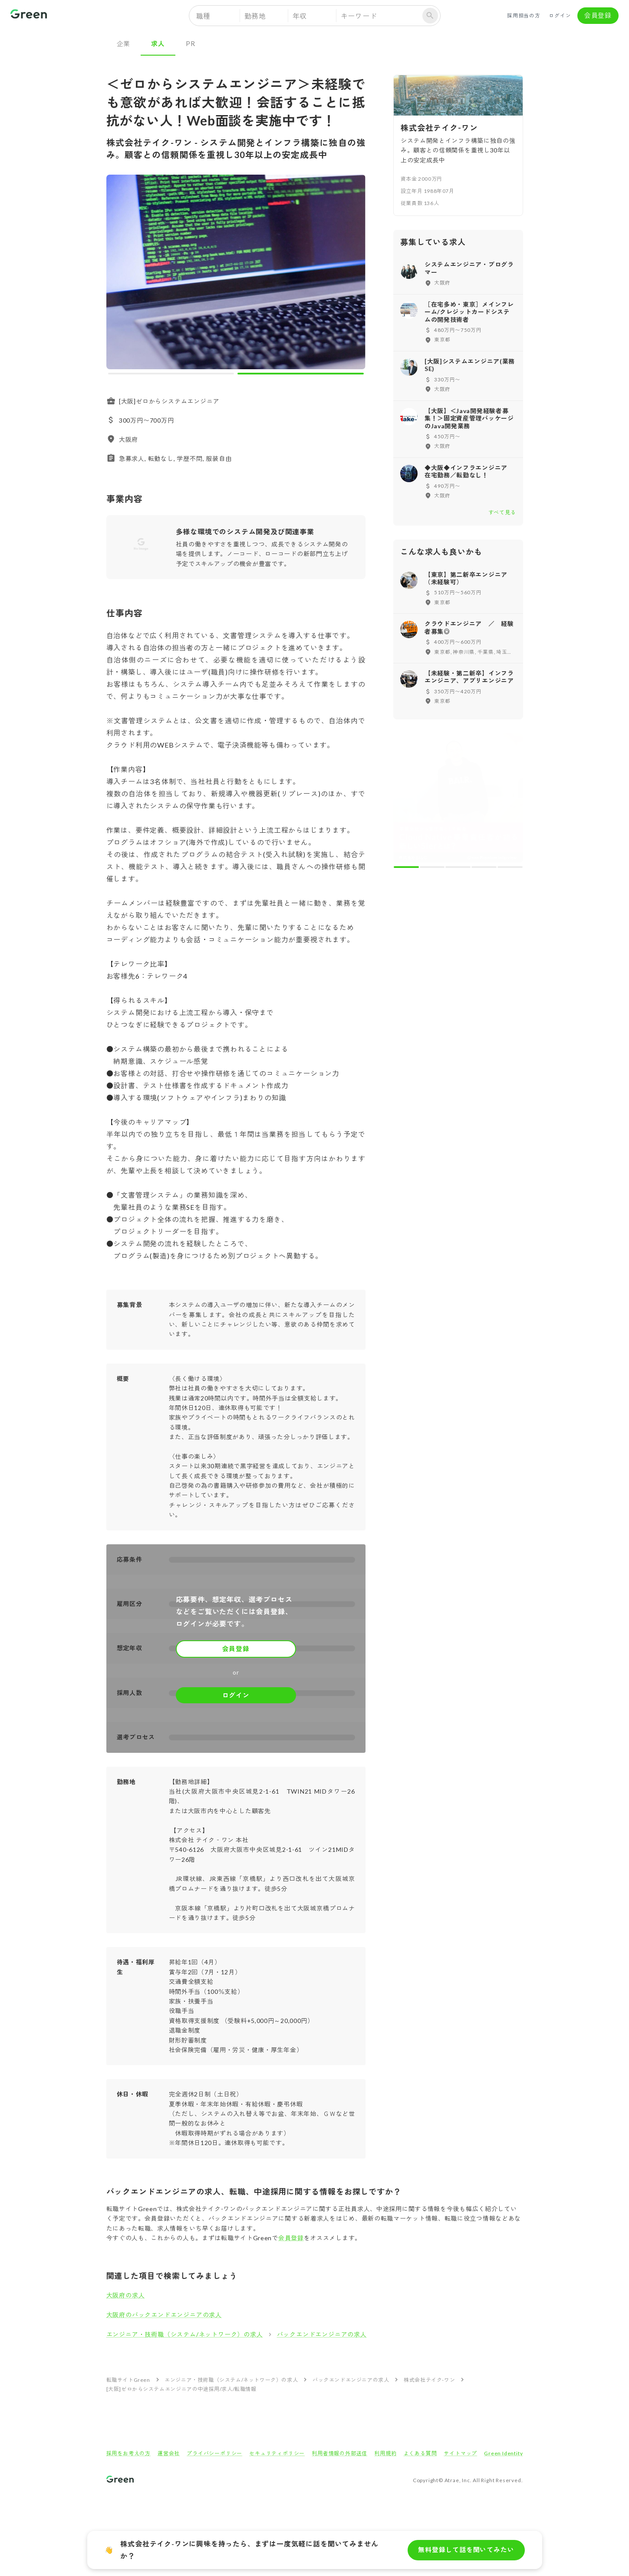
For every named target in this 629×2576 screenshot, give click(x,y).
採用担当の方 (524, 15)
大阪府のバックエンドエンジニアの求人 (164, 2314)
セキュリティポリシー (277, 2453)
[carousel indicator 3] (458, 867)
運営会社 (169, 2453)
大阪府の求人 (125, 2295)
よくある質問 (420, 2453)
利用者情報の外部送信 (339, 2453)
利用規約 (385, 2453)
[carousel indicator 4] (484, 867)
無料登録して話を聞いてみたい (466, 2550)
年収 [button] (300, 16)
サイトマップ (460, 2453)
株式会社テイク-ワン (429, 2380)
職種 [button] (203, 16)
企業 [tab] (123, 43)
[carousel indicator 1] (171, 373)
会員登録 (598, 15)
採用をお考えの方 (128, 2453)
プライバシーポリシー (214, 2453)
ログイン (560, 15)
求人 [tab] (158, 43)
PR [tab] (190, 43)
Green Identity (503, 2453)
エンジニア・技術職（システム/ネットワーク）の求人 (184, 2334)
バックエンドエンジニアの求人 (322, 2334)
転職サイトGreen (128, 2380)
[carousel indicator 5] (510, 867)
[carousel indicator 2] (300, 373)
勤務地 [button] (255, 16)
